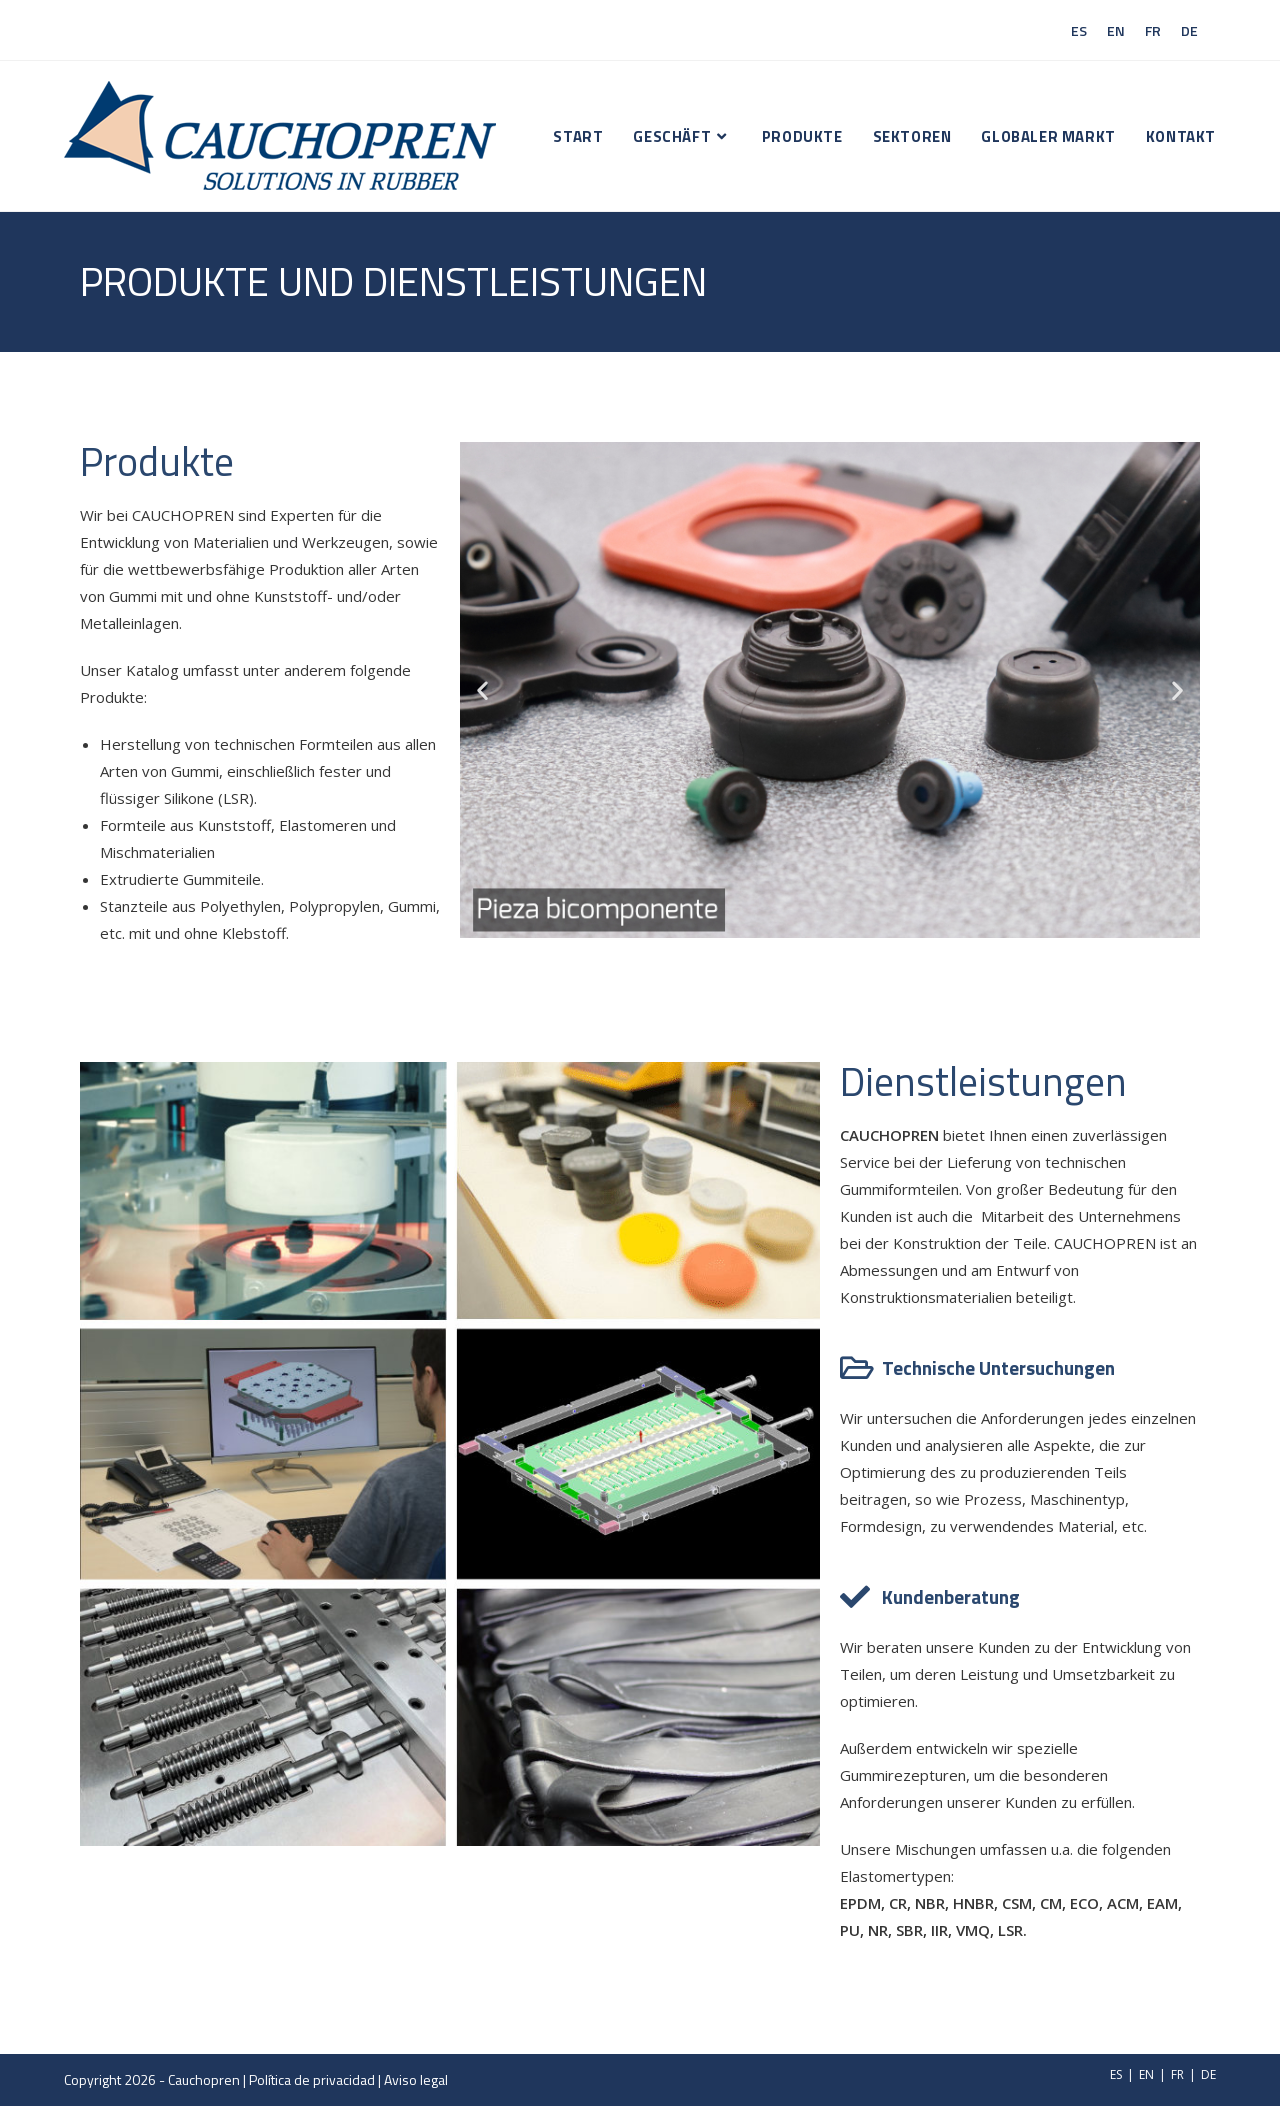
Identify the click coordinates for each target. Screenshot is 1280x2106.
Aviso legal (416, 2079)
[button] (482, 689)
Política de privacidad (312, 2079)
